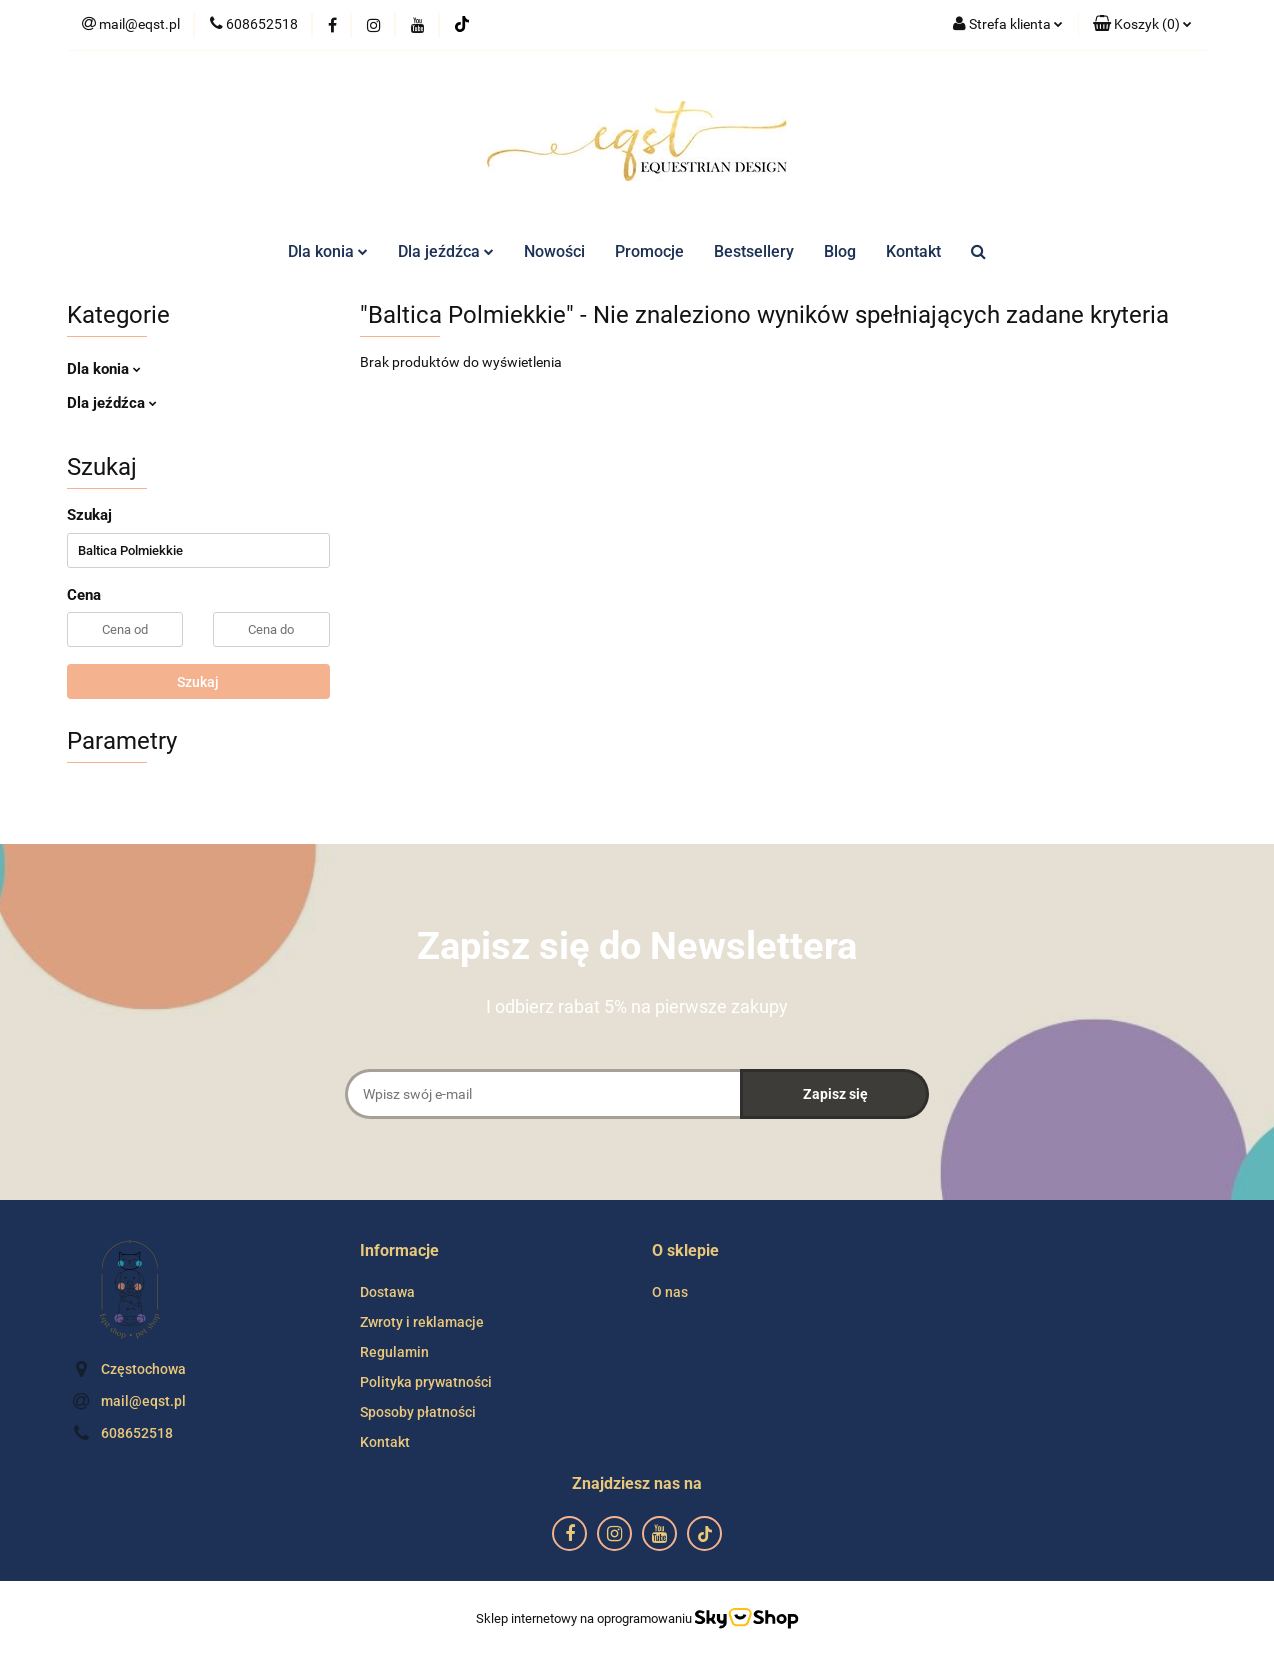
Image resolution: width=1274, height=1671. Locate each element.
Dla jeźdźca (446, 251)
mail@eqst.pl (143, 1401)
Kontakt (913, 251)
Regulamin (394, 1352)
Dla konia (328, 251)
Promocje (649, 251)
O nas (670, 1292)
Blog (840, 251)
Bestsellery (754, 251)
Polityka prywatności (426, 1382)
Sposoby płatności (418, 1412)
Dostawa (387, 1292)
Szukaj (198, 682)
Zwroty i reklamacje (422, 1322)
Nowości (554, 251)
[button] (1142, 25)
